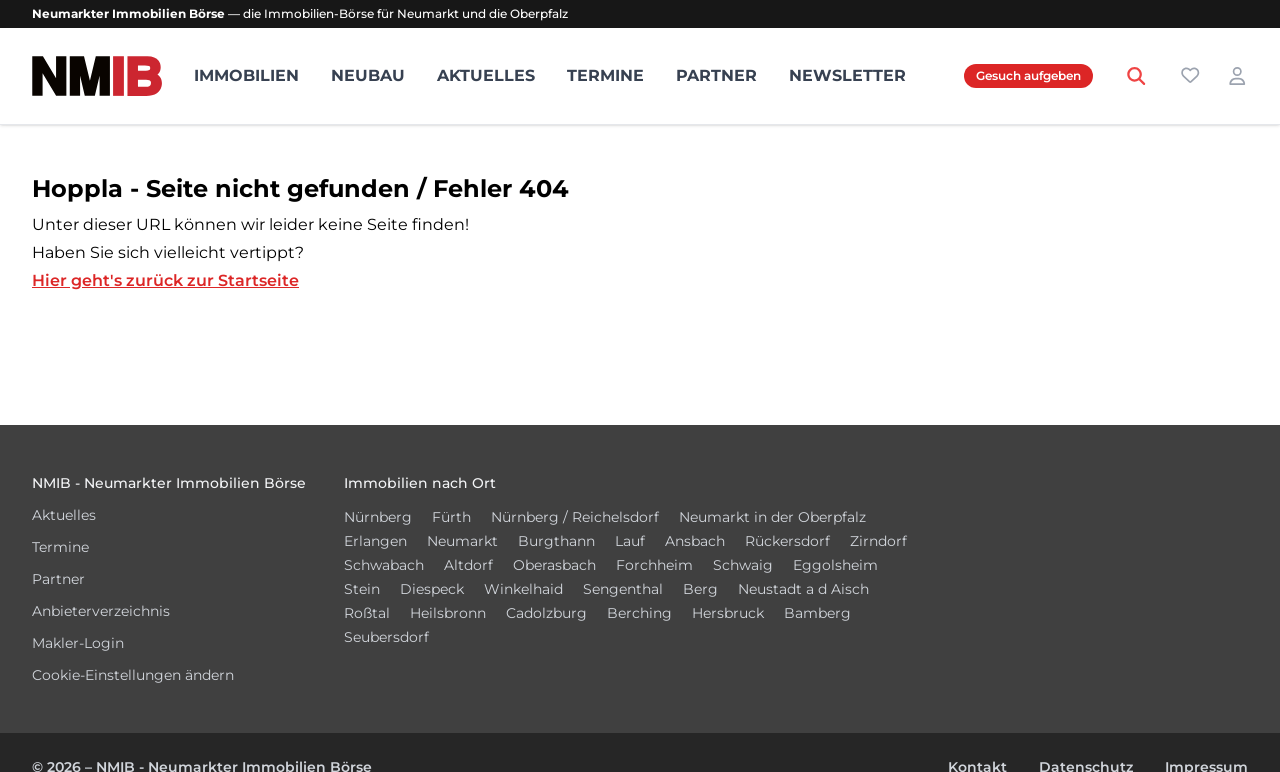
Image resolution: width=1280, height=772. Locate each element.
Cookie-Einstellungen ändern (133, 675)
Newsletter (847, 75)
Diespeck (432, 589)
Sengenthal (623, 589)
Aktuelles (486, 75)
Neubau (368, 75)
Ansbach (695, 541)
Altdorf (468, 565)
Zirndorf (878, 541)
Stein (362, 589)
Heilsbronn (448, 613)
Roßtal (367, 613)
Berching (639, 613)
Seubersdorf (386, 637)
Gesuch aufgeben (1028, 75)
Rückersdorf (787, 541)
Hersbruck (728, 613)
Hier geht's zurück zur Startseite (165, 280)
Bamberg (817, 613)
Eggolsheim (835, 565)
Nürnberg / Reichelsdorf (575, 517)
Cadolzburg (546, 613)
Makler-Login (78, 643)
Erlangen (375, 541)
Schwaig (743, 565)
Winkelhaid (523, 589)
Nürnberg (378, 517)
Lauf (630, 541)
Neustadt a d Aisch (803, 589)
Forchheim (654, 565)
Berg (700, 589)
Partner (716, 75)
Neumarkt (462, 541)
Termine (605, 75)
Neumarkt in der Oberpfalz (772, 517)
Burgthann (556, 541)
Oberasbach (554, 565)
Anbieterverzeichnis (101, 611)
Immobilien (246, 75)
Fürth (451, 517)
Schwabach (384, 565)
